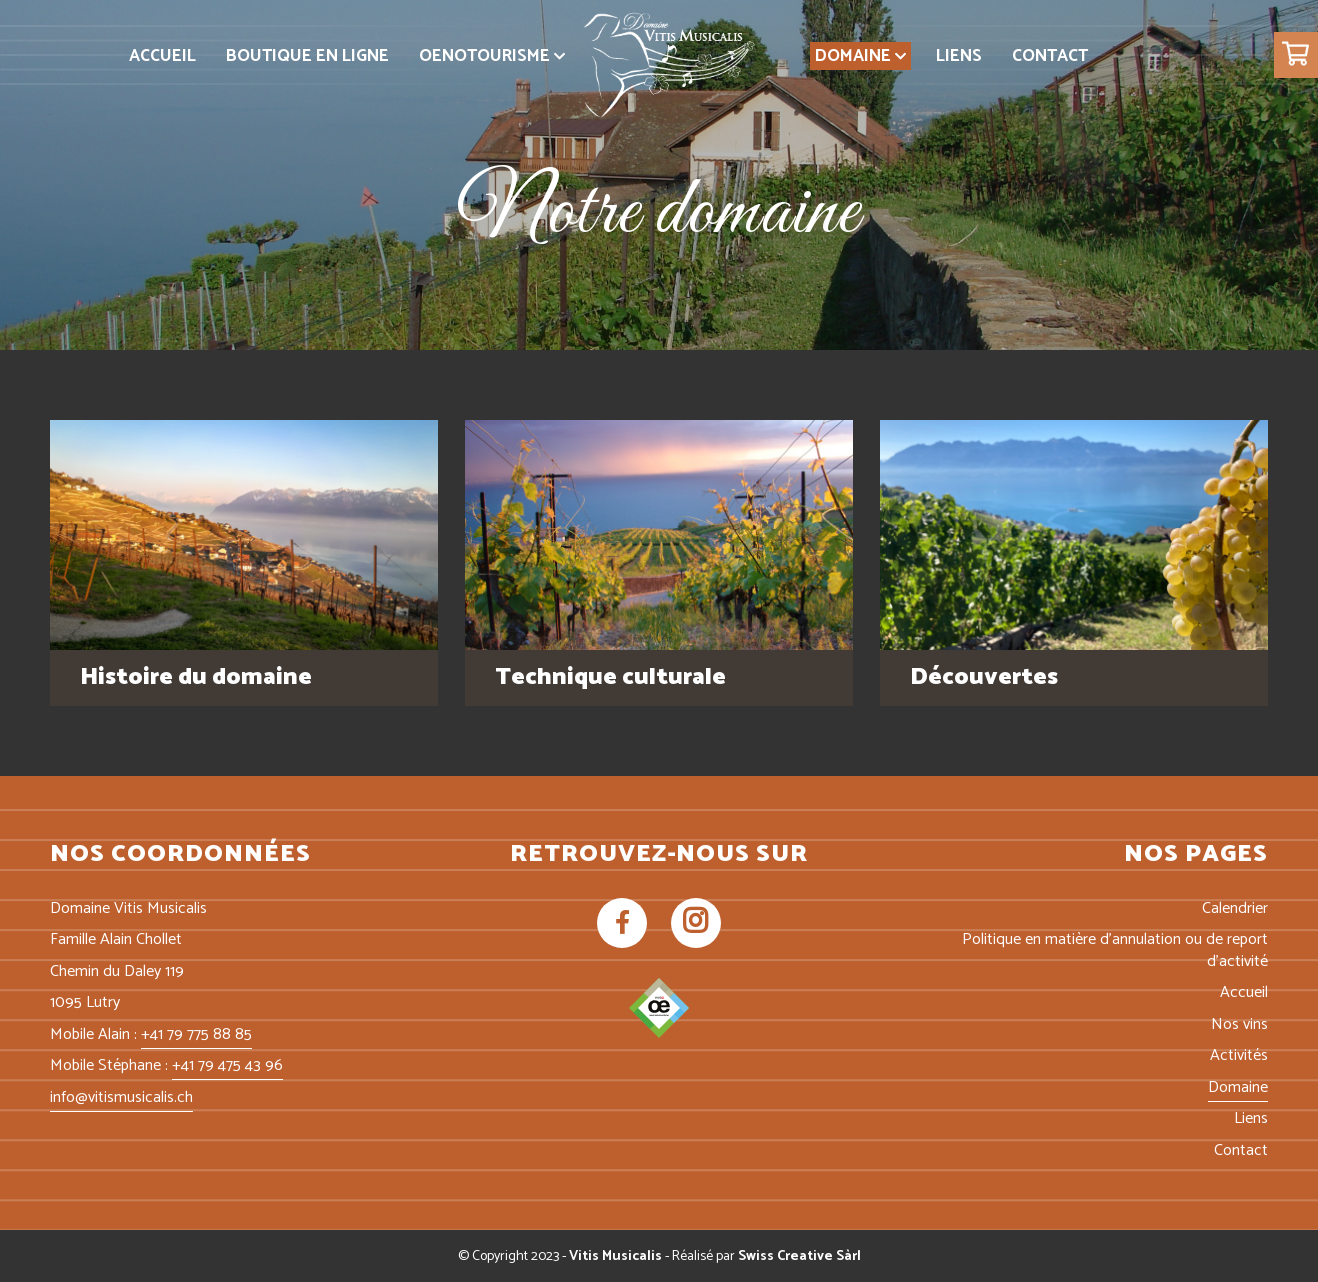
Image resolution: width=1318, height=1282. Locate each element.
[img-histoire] (244, 535)
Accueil (1244, 992)
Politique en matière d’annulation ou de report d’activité (1115, 950)
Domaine (1238, 1087)
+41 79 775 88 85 (196, 1034)
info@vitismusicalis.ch (121, 1097)
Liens (1251, 1118)
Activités (1239, 1055)
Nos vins (1239, 1024)
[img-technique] (659, 535)
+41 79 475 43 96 (227, 1065)
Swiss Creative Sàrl (799, 1256)
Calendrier (1235, 908)
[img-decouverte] (1074, 535)
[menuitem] (162, 56)
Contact (1241, 1150)
